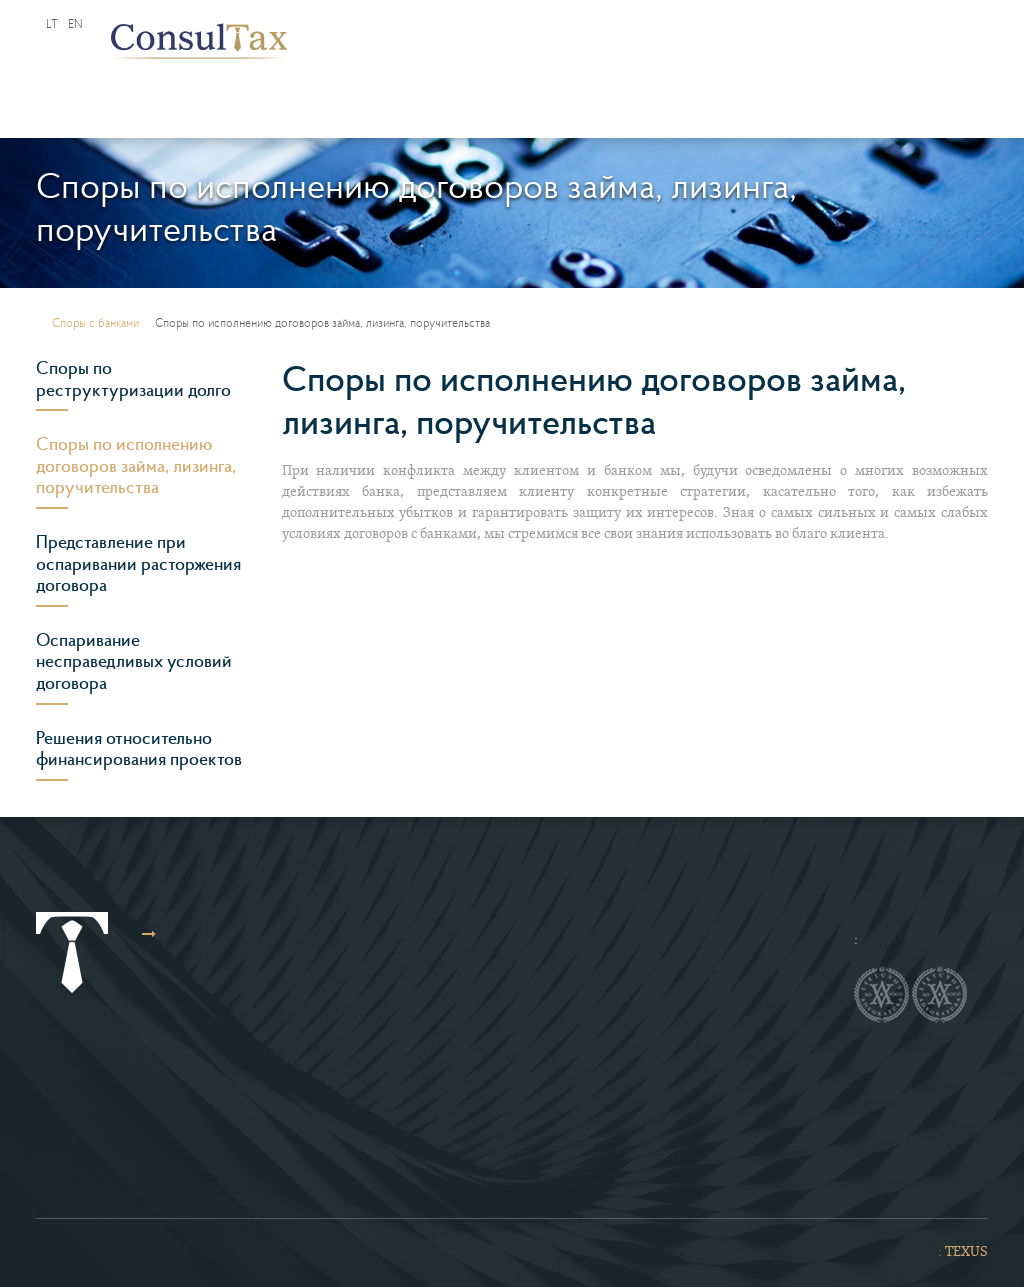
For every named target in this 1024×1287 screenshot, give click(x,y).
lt (52, 23)
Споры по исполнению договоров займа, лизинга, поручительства (136, 465)
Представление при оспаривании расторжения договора (138, 563)
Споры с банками (95, 322)
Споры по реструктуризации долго (133, 379)
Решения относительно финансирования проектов (139, 749)
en (75, 23)
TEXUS (966, 1252)
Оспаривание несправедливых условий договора (134, 661)
